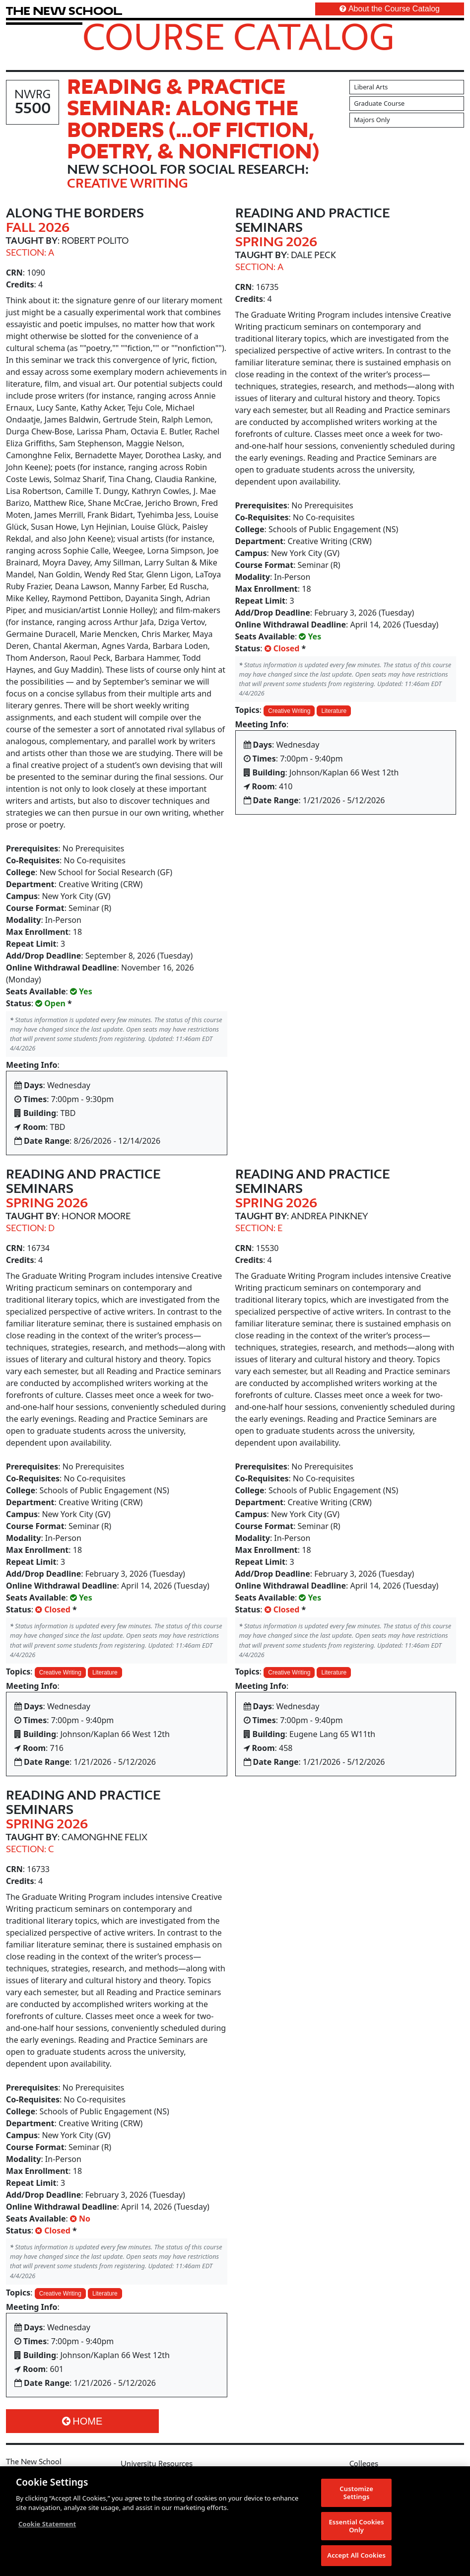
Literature (333, 710)
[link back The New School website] (64, 10)
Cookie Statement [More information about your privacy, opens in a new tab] (47, 2523)
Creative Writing (289, 710)
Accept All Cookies (356, 2555)
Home (82, 2421)
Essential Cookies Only (356, 2525)
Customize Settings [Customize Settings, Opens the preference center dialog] (356, 2492)
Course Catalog (238, 36)
